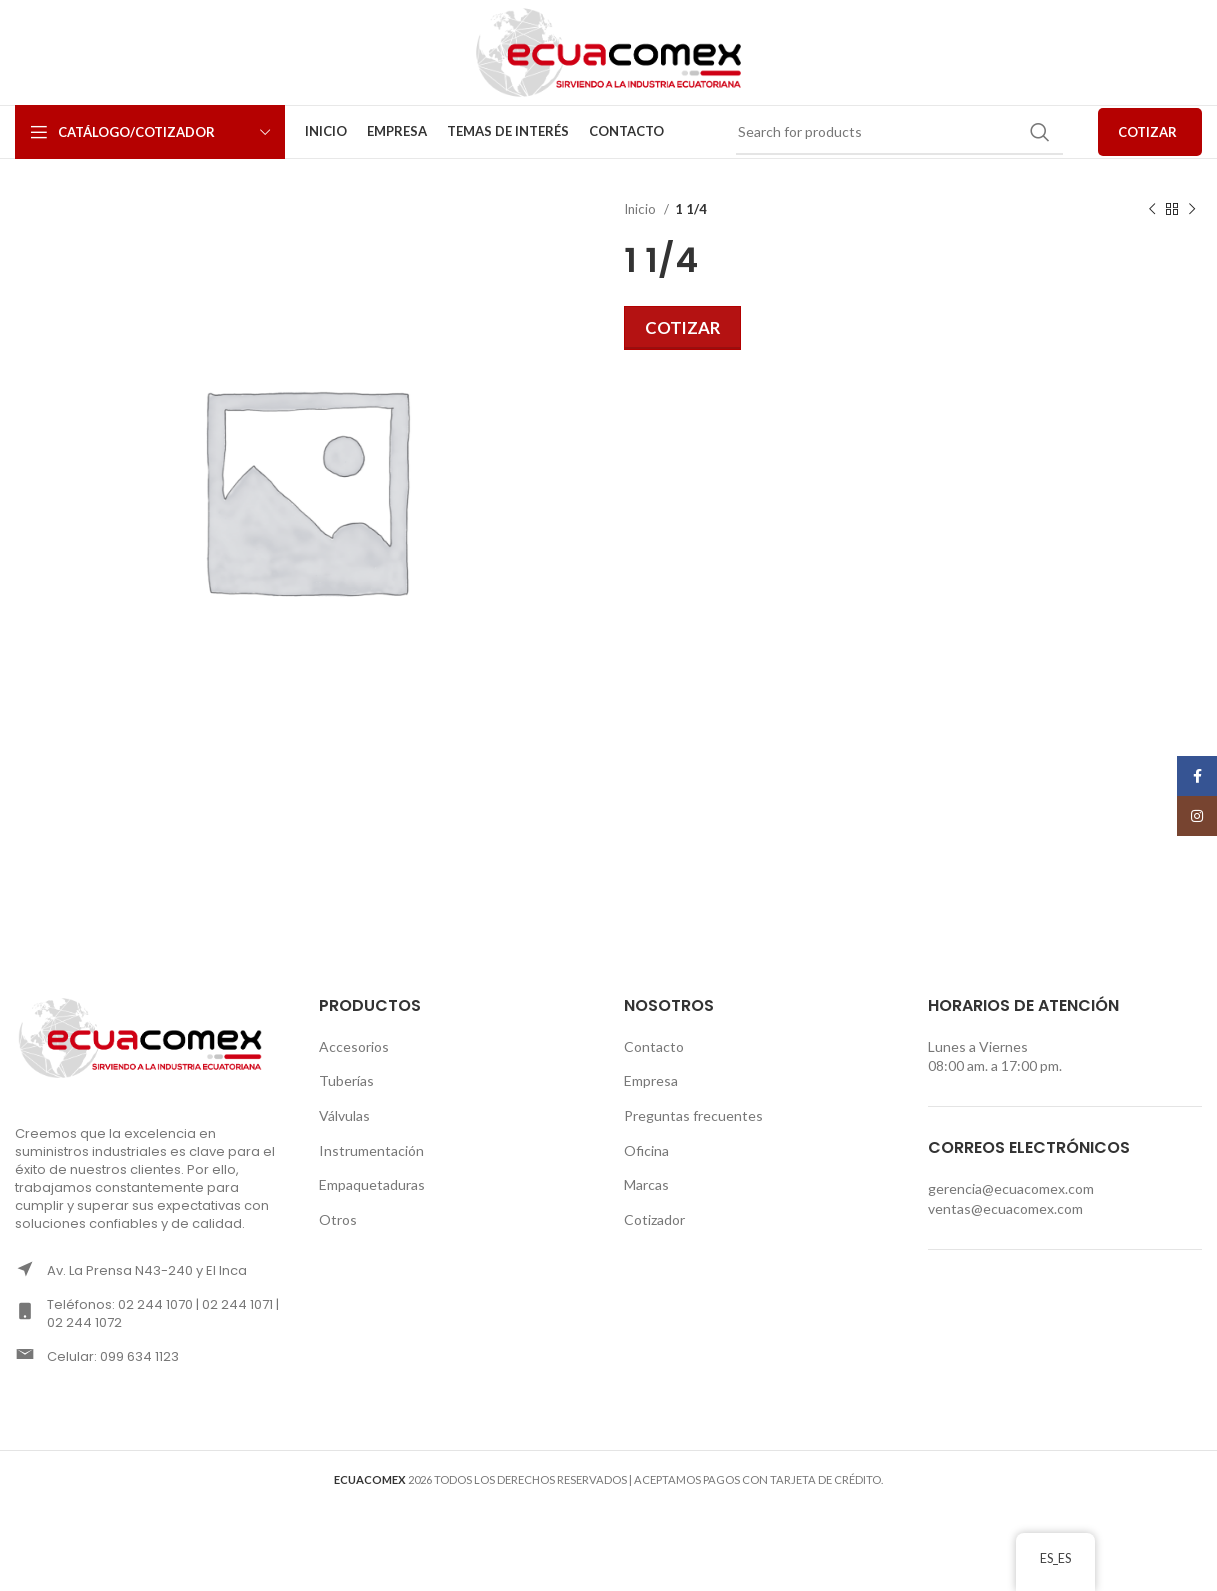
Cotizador (654, 1219)
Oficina (646, 1150)
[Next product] (1192, 210)
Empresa (651, 1080)
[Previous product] (1152, 210)
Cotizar (682, 327)
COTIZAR (1147, 132)
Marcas (646, 1184)
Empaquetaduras (372, 1184)
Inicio (641, 209)
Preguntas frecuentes (693, 1115)
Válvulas (344, 1115)
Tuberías (346, 1080)
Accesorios (354, 1046)
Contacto (654, 1046)
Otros (338, 1219)
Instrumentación (371, 1150)
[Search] (899, 132)
